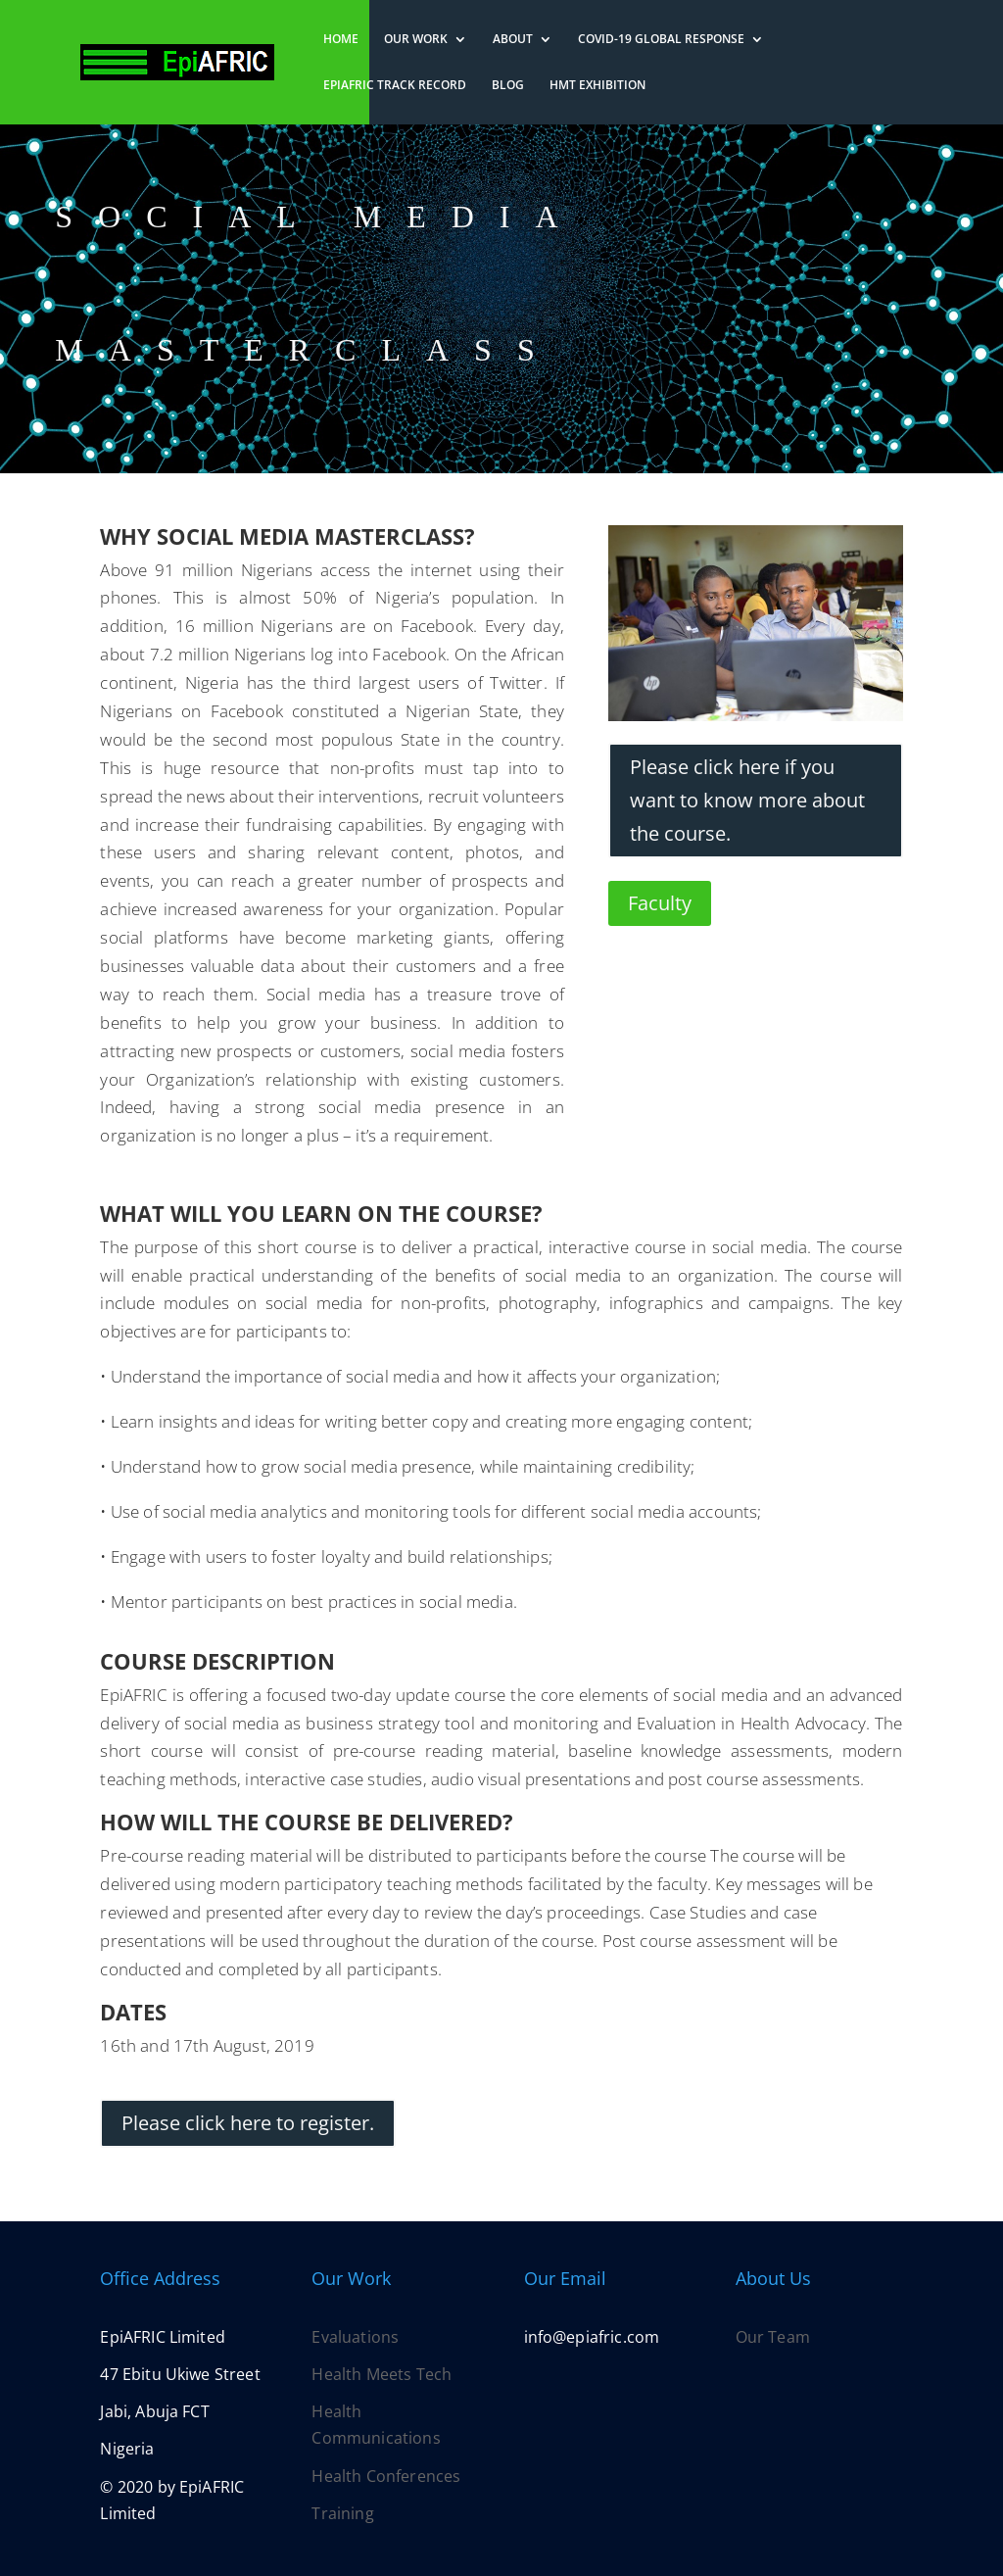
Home (340, 39)
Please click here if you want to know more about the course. (747, 800)
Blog (508, 85)
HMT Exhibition (597, 85)
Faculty (660, 903)
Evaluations (355, 2337)
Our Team (773, 2337)
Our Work (416, 39)
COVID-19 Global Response (661, 39)
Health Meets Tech (381, 2374)
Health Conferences (385, 2476)
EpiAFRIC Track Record (394, 85)
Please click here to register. (247, 2123)
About (513, 39)
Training (342, 2513)
